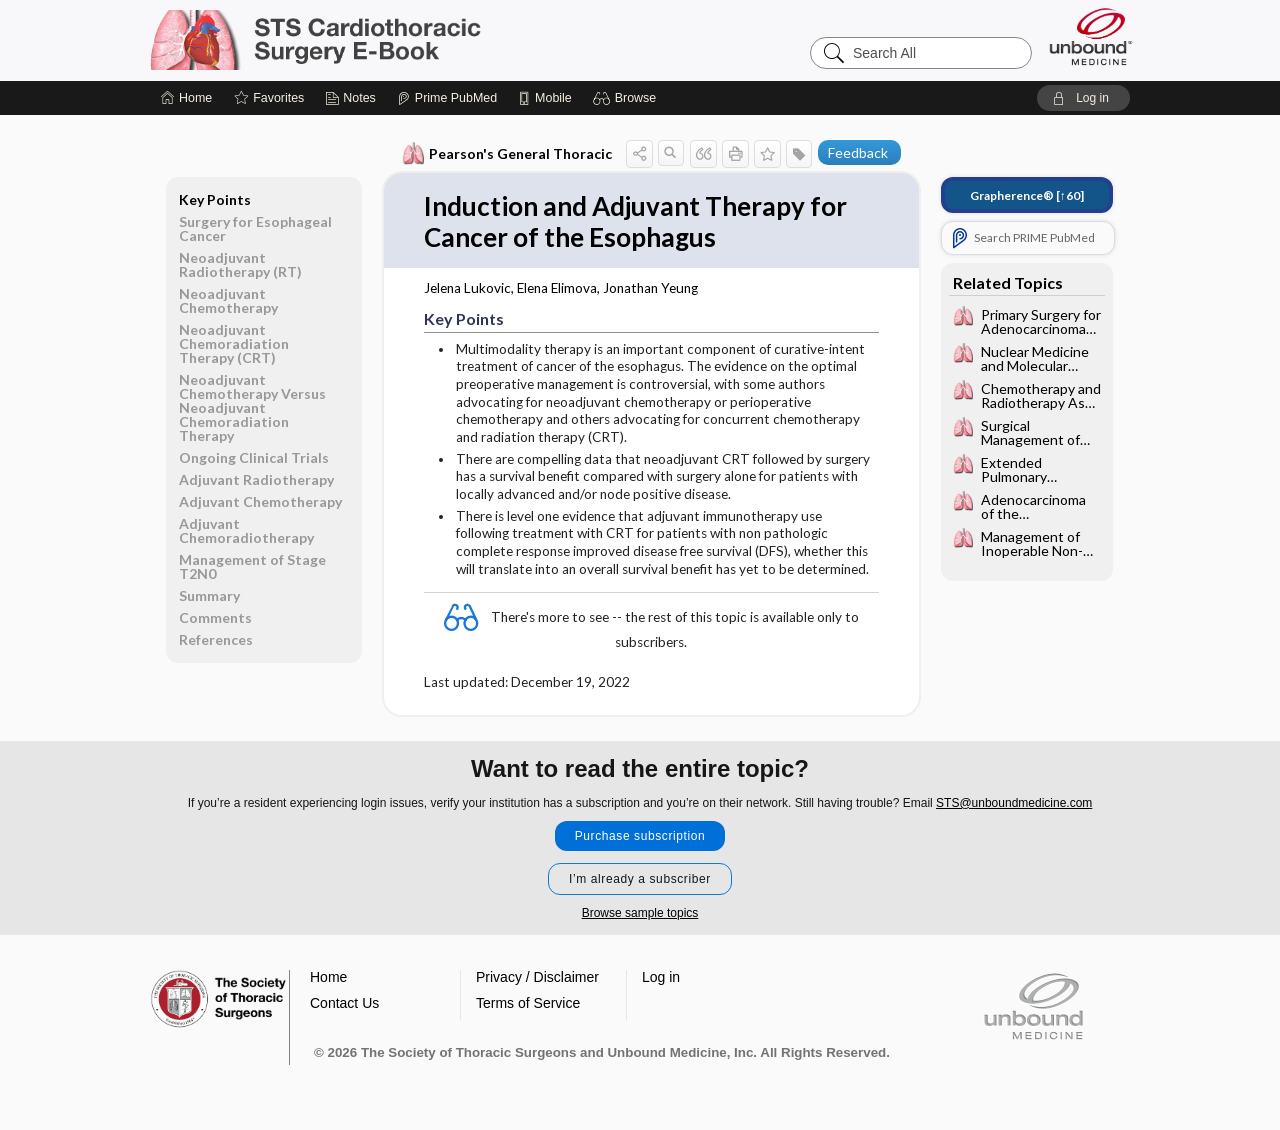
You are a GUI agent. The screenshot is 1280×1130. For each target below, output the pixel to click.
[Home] (186, 98)
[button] (627, 98)
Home (328, 977)
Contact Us (344, 1003)
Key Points (215, 199)
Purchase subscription (640, 836)
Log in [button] (661, 977)
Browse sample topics (640, 913)
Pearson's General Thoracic (507, 154)
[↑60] (1027, 195)
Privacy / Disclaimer (537, 977)
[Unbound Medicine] (1091, 36)
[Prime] (447, 98)
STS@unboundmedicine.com (1014, 803)
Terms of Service (528, 1003)
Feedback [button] (858, 152)
